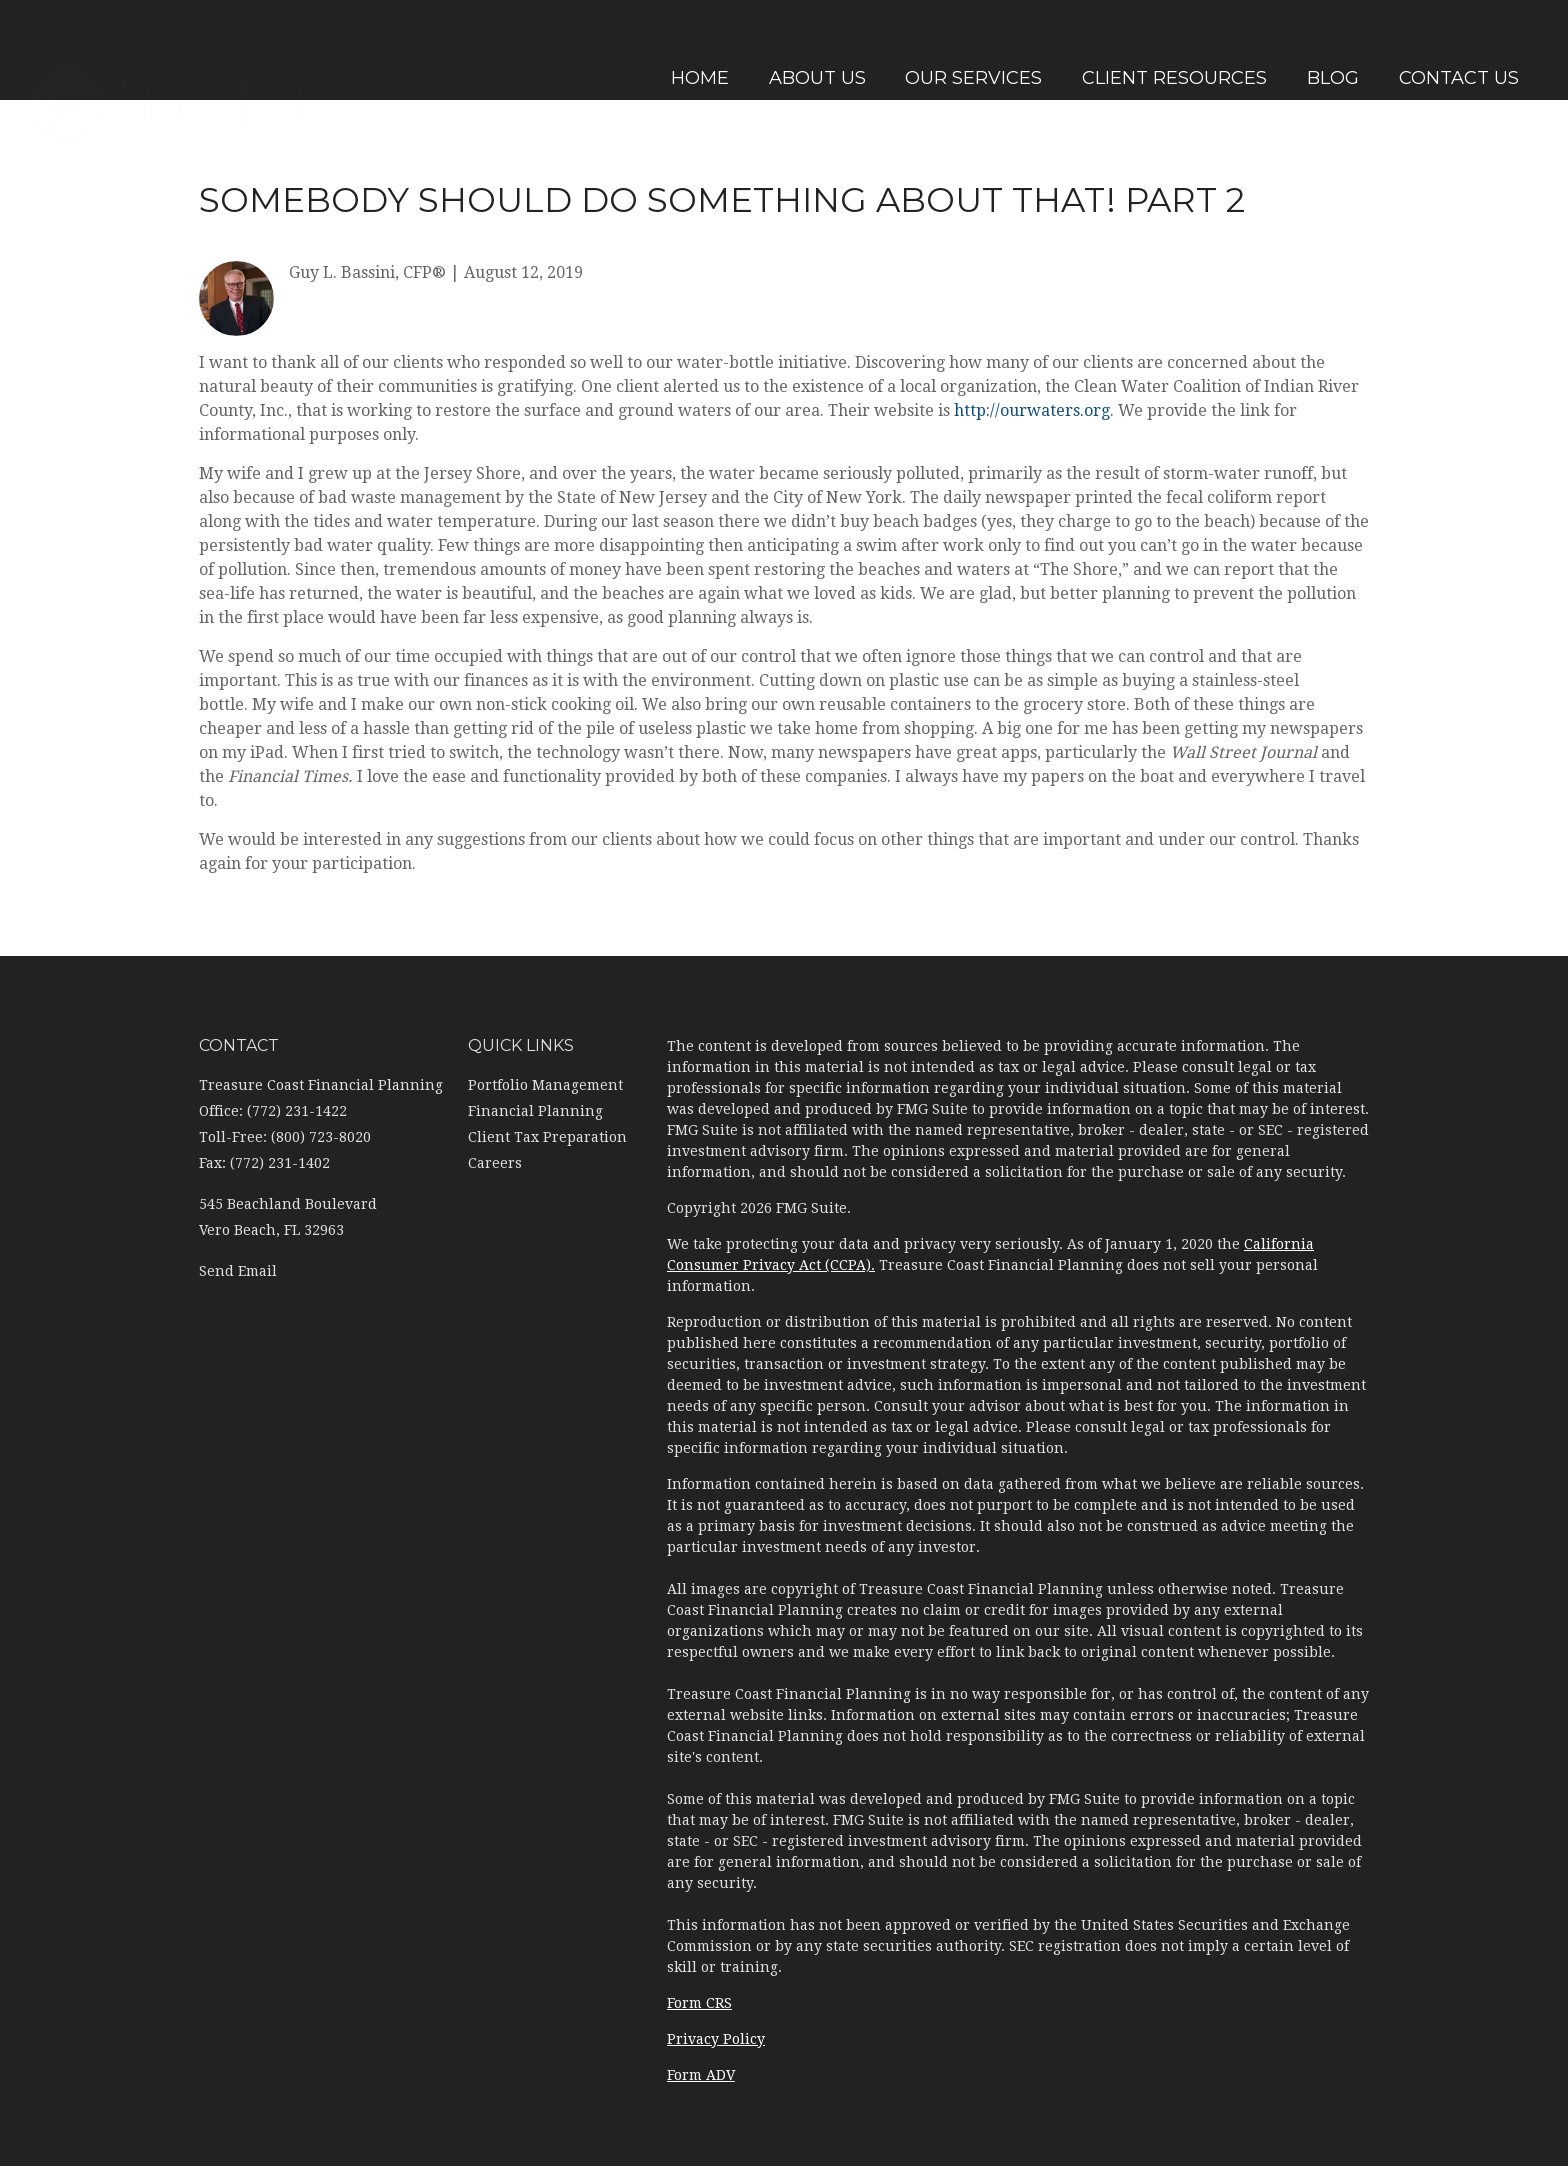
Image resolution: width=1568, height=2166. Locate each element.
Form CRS (699, 2003)
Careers (495, 1163)
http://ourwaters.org (1032, 410)
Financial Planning (535, 1111)
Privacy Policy (716, 2039)
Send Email (238, 1271)
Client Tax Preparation (547, 1137)
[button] (813, 50)
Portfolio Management (545, 1085)
